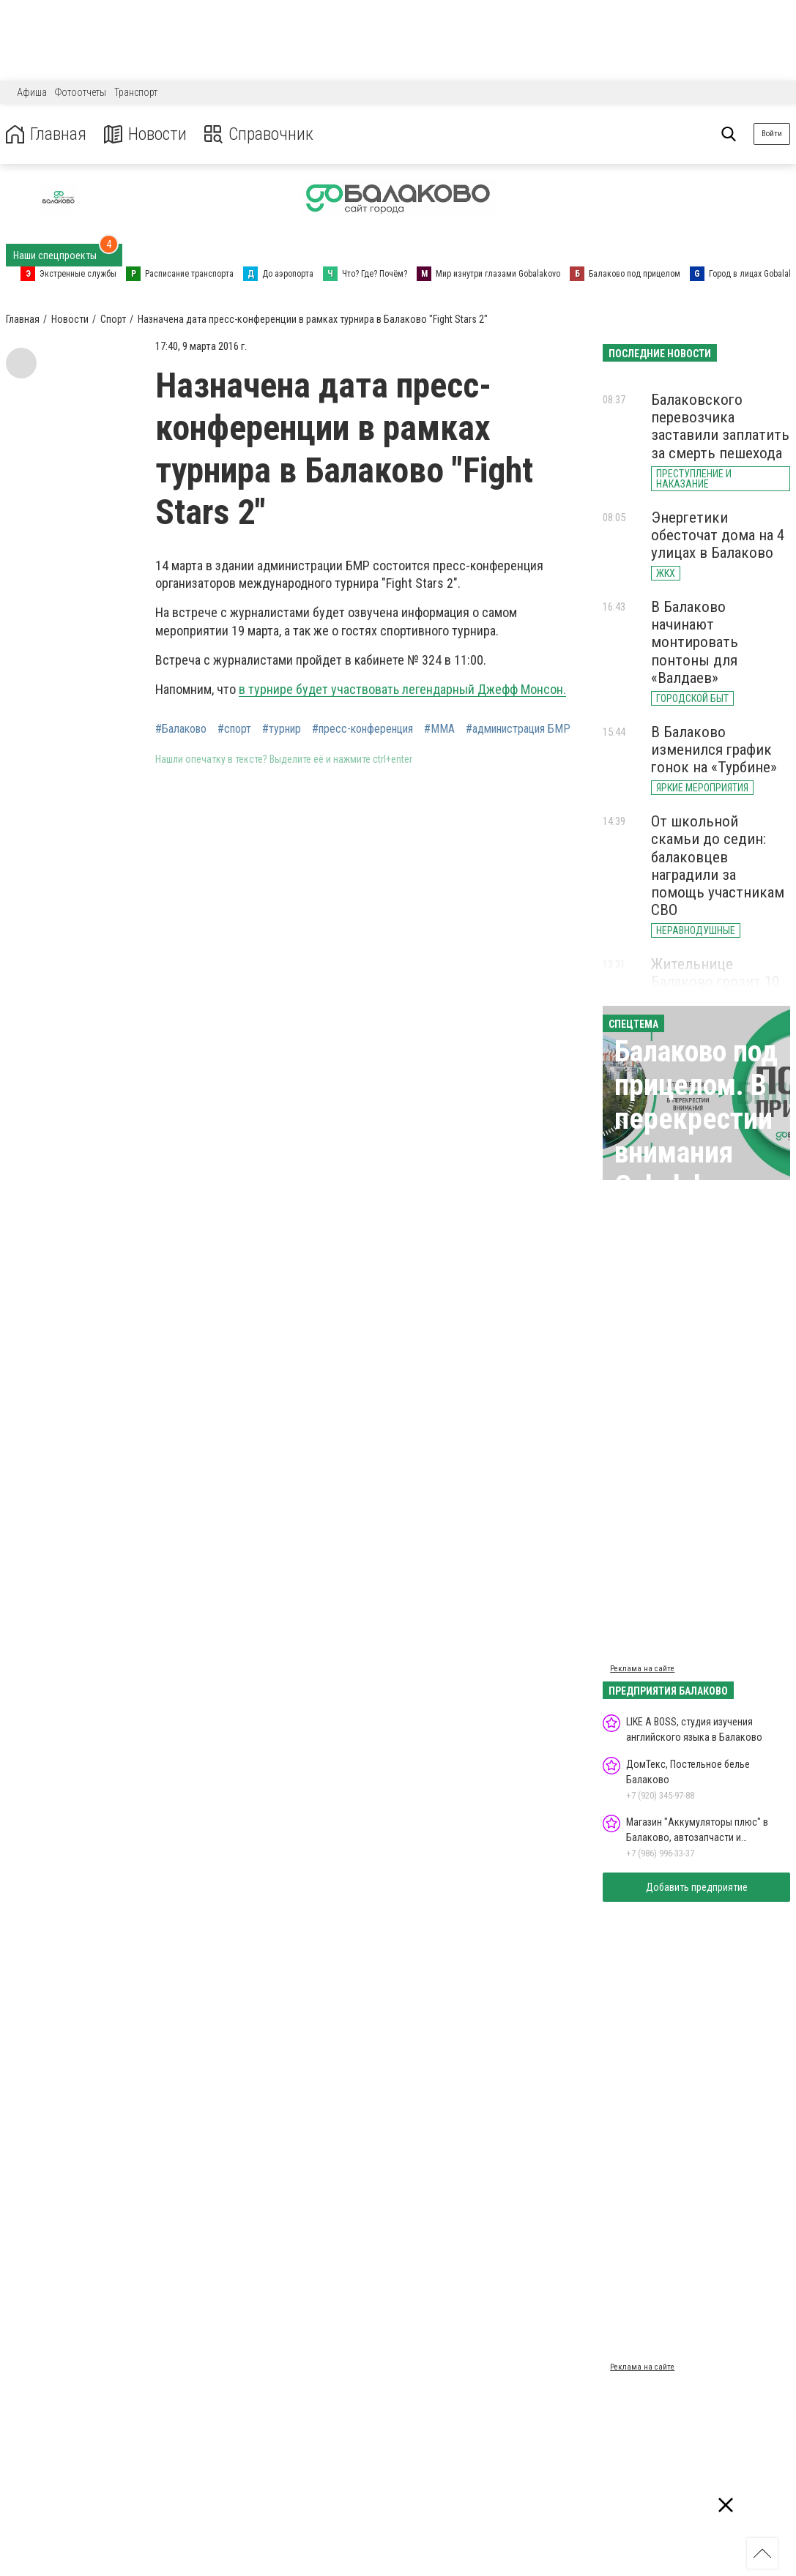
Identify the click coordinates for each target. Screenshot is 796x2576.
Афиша (32, 92)
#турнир (281, 729)
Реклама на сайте (642, 1668)
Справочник (258, 134)
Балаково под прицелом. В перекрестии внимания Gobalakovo (696, 1118)
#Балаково (181, 729)
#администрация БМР (518, 729)
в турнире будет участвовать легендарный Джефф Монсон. (402, 689)
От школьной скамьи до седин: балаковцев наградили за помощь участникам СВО (717, 866)
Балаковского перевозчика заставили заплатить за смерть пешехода (720, 426)
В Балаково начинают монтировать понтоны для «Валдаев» (694, 642)
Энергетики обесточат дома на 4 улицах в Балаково (717, 535)
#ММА (439, 729)
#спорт (234, 729)
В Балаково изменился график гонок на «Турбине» (714, 749)
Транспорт (135, 92)
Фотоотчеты (80, 92)
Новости (145, 134)
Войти (772, 133)
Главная (46, 134)
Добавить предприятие (697, 1887)
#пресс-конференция (362, 729)
